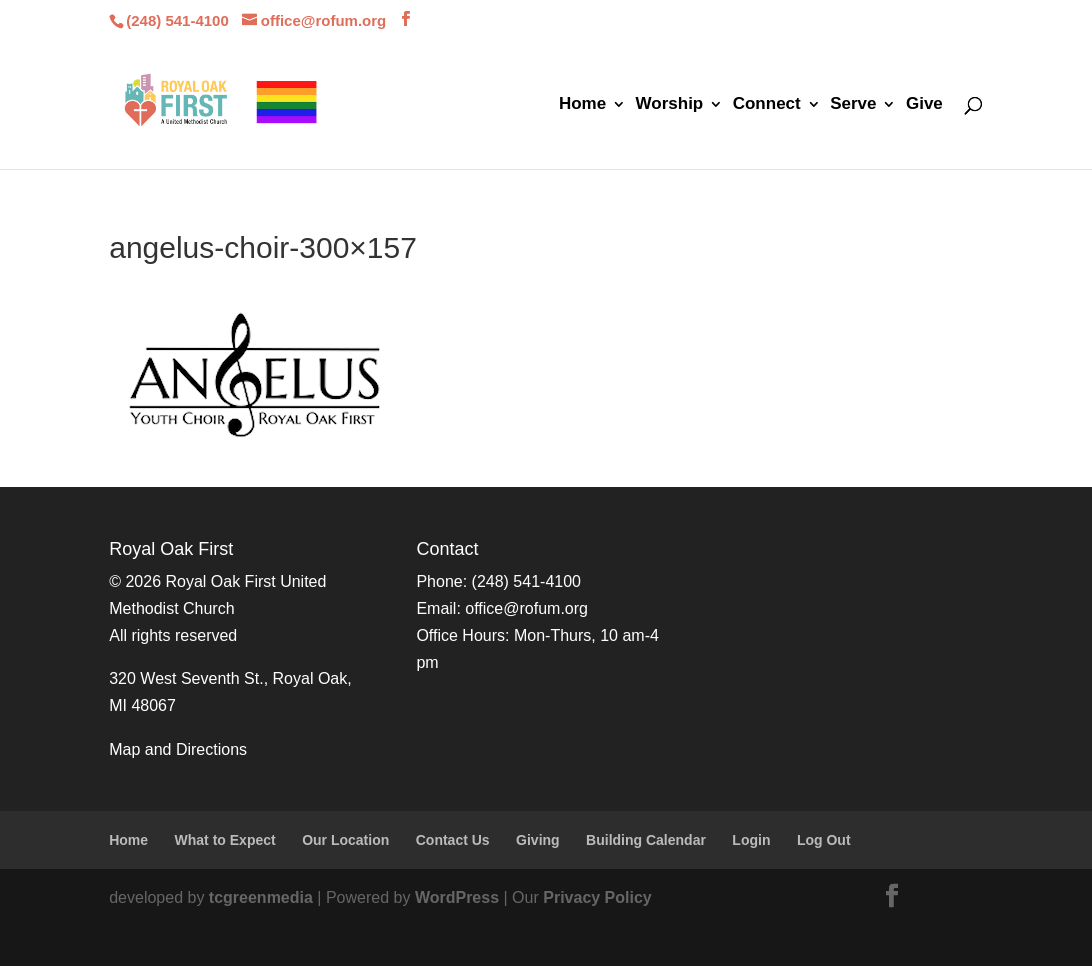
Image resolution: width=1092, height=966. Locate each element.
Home (582, 105)
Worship (670, 105)
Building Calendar (646, 840)
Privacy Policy (597, 897)
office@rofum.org (526, 608)
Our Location (345, 840)
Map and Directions (178, 749)
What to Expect (225, 840)
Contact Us (453, 840)
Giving (538, 840)
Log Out (824, 840)
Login (751, 840)
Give (924, 105)
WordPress (457, 897)
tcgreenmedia (261, 897)
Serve (853, 105)
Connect (767, 105)
